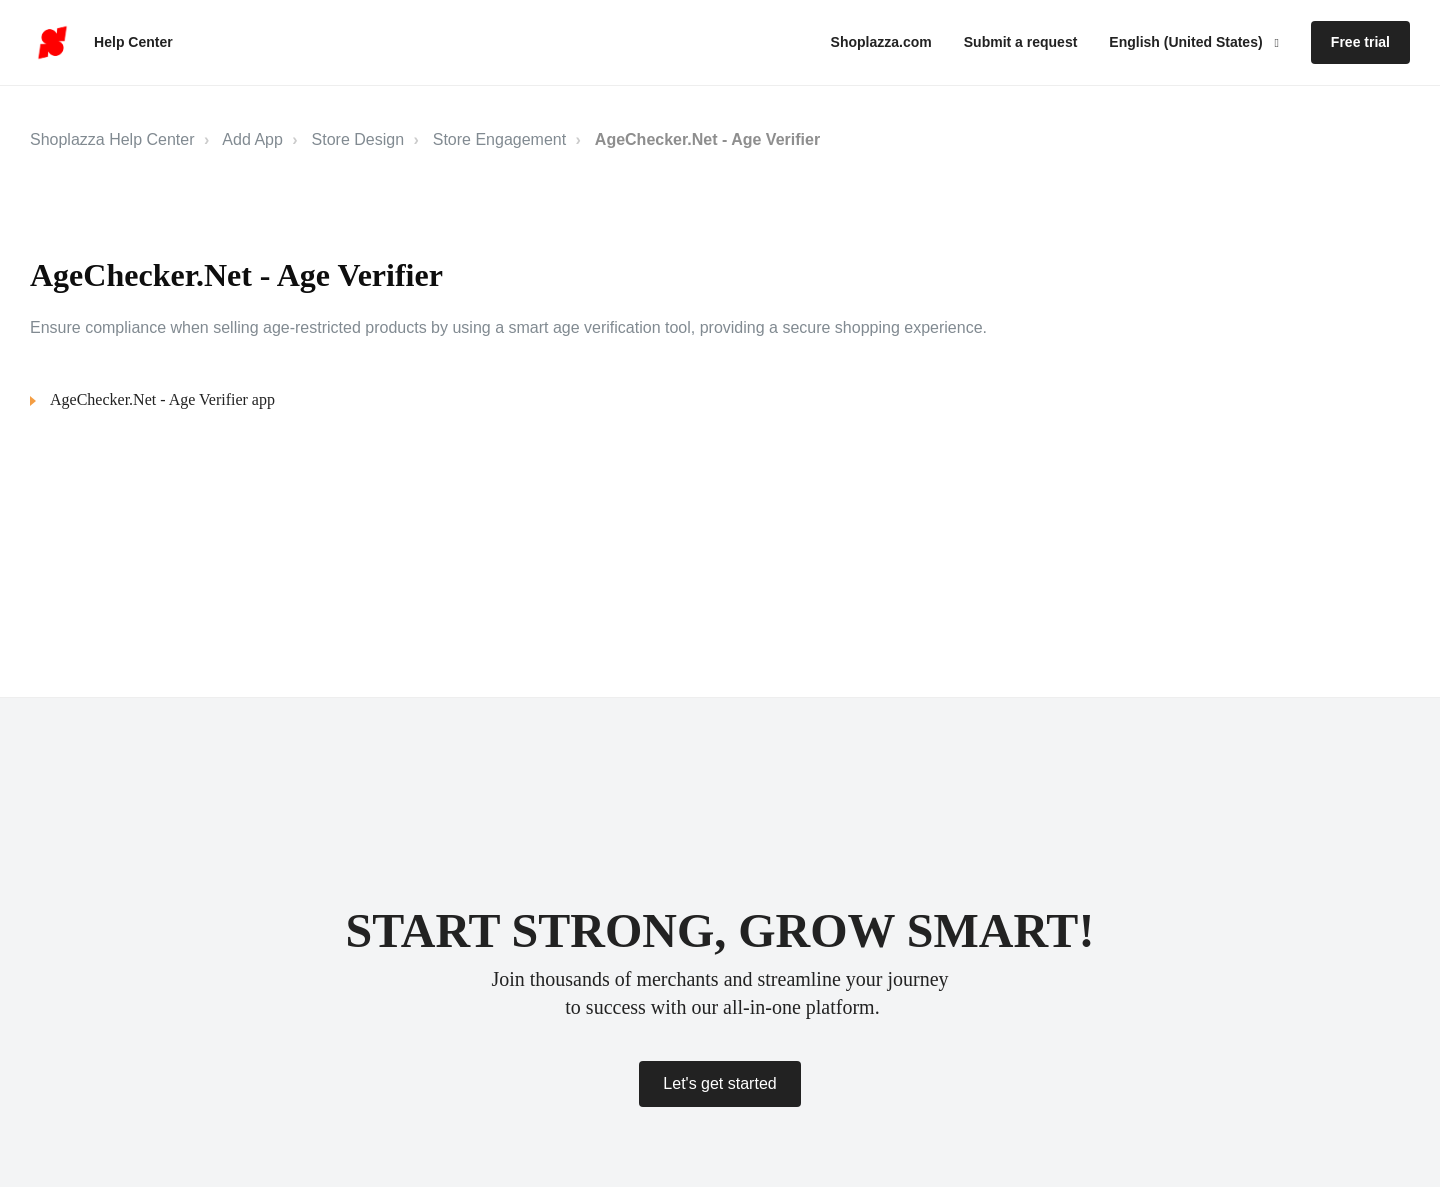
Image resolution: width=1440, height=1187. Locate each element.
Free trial (1360, 42)
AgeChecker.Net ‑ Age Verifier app (162, 399)
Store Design (358, 139)
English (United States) (1187, 42)
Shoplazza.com (881, 42)
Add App (252, 139)
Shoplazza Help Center (112, 139)
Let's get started (719, 1083)
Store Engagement (499, 139)
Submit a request (1021, 42)
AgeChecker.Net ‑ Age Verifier (707, 139)
